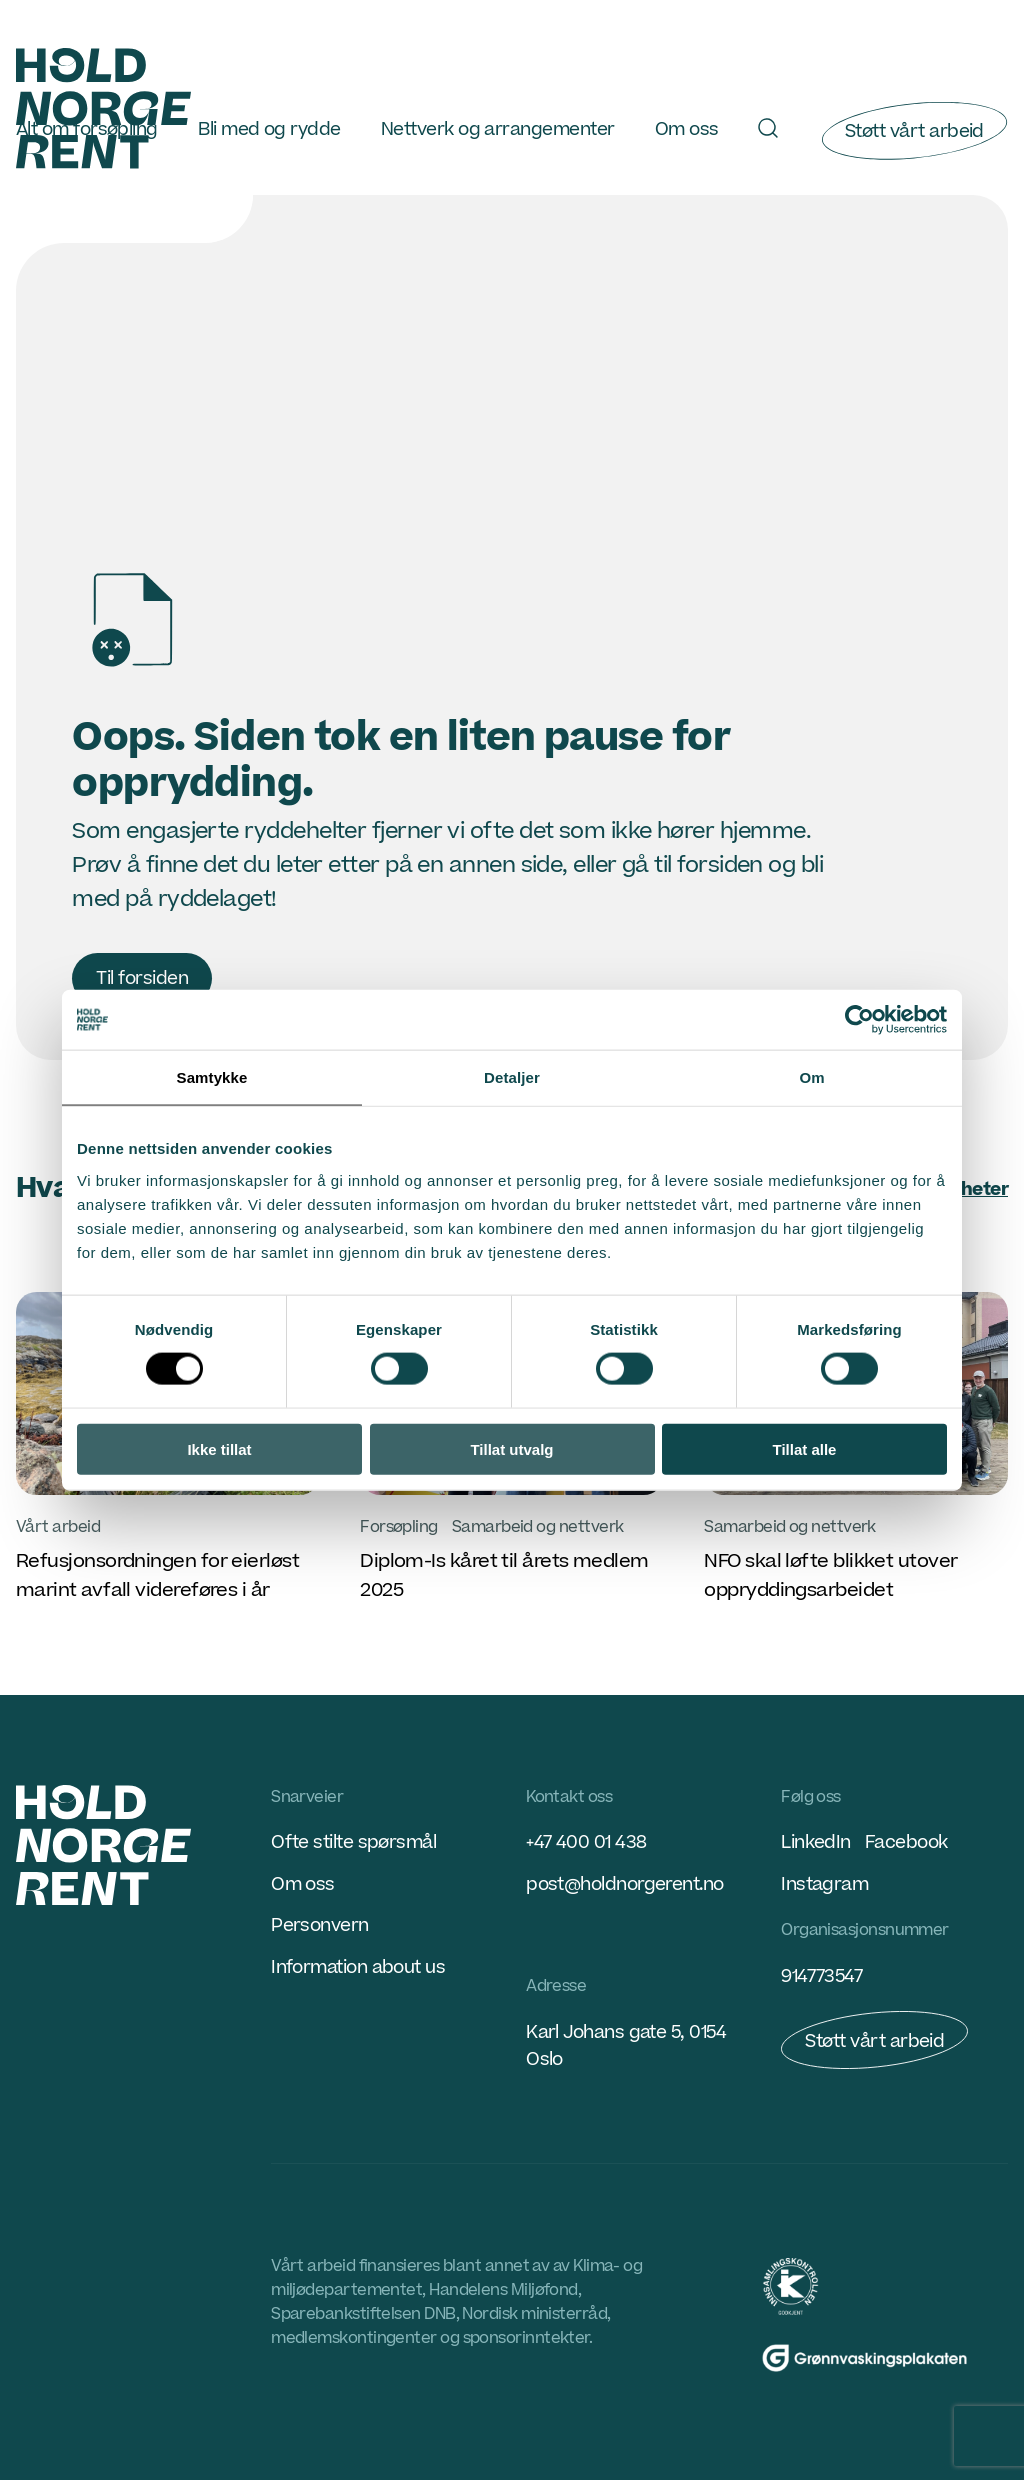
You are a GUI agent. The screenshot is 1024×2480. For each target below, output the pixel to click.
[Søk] (768, 128)
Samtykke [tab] (212, 1077)
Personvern (320, 1925)
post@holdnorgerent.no (625, 1884)
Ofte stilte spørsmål (353, 1842)
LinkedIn (816, 1842)
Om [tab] (811, 1077)
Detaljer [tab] (512, 1077)
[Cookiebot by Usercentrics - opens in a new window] (859, 1020)
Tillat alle (805, 1448)
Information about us (358, 1967)
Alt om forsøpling (87, 129)
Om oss (687, 129)
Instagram (824, 1884)
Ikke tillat (219, 1448)
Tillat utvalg (511, 1448)
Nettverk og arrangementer (497, 129)
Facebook (906, 1842)
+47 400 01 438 (586, 1842)
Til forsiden (142, 978)
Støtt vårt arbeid (914, 131)
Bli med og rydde (269, 129)
